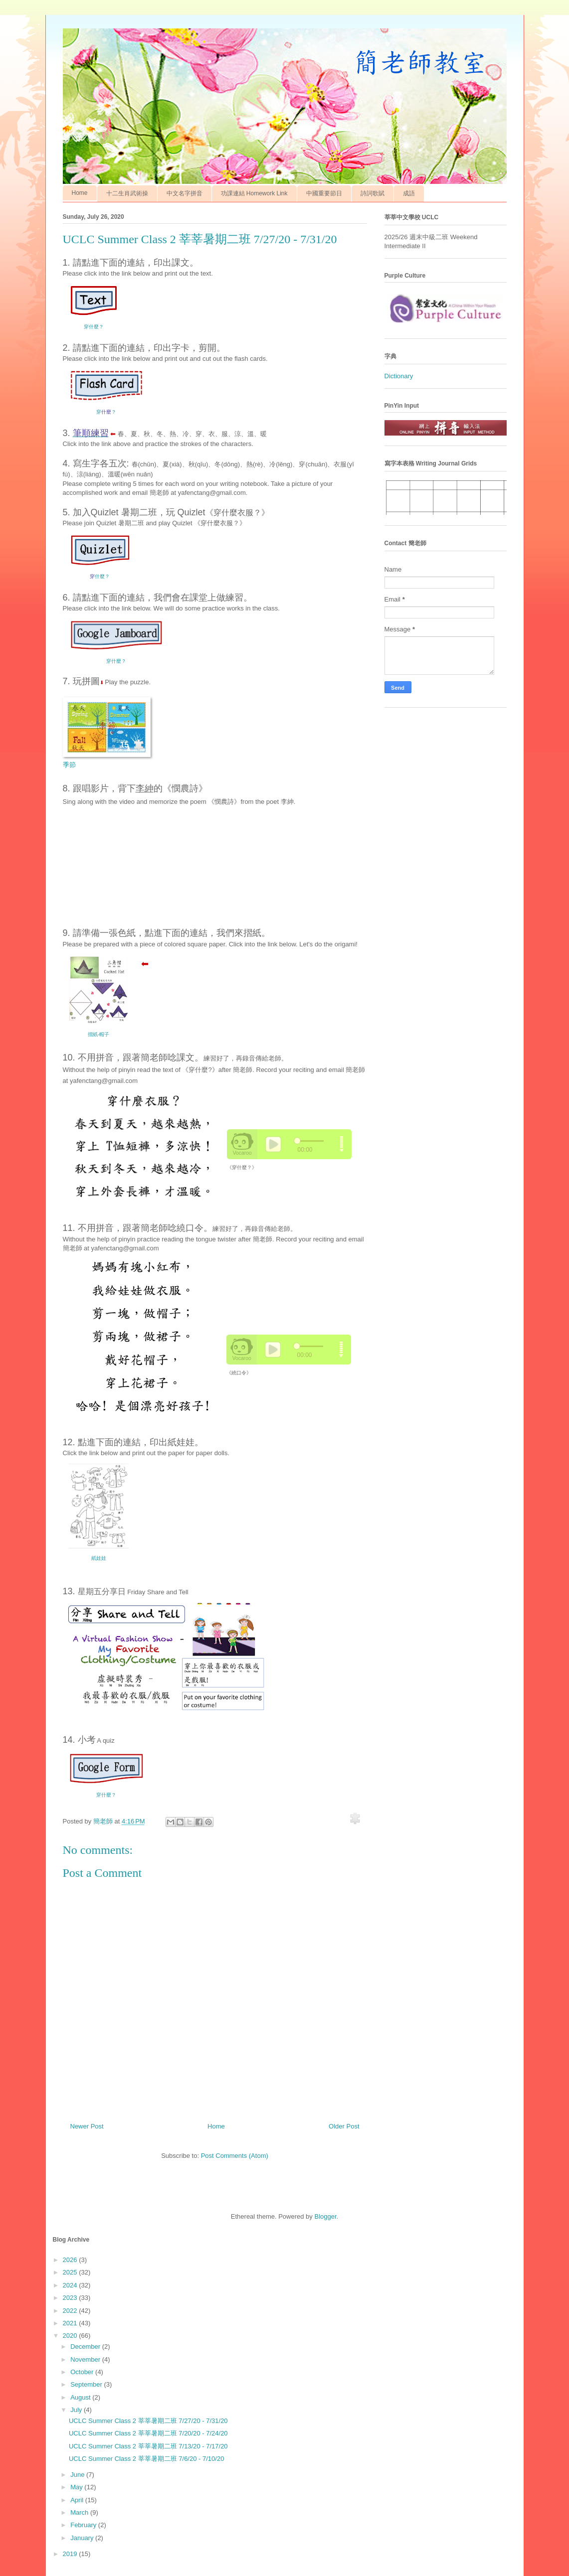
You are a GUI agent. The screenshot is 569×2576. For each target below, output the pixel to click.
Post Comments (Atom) (234, 2155)
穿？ (106, 412)
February (84, 2525)
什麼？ (102, 576)
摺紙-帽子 (98, 1034)
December (86, 2346)
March (80, 2512)
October (82, 2372)
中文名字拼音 (184, 193)
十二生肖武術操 (127, 193)
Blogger (325, 2216)
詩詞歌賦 (372, 193)
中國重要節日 (324, 193)
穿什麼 (106, 1795)
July (77, 2410)
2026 (71, 2260)
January (82, 2538)
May (77, 2487)
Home (80, 192)
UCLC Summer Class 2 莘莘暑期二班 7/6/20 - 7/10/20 (146, 2458)
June (78, 2474)
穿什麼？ (94, 326)
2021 (71, 2323)
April (77, 2500)
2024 (71, 2285)
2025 (71, 2272)
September (87, 2384)
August (81, 2397)
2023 (71, 2297)
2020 (71, 2335)
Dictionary (398, 376)
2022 (71, 2310)
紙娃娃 (98, 1558)
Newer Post (87, 2126)
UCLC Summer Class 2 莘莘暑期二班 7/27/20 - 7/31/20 (148, 2420)
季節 (69, 764)
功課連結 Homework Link (254, 193)
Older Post (344, 2126)
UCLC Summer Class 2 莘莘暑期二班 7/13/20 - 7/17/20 (148, 2446)
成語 (409, 193)
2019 (71, 2554)
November (86, 2359)
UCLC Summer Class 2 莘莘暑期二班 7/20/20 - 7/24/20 (148, 2433)
